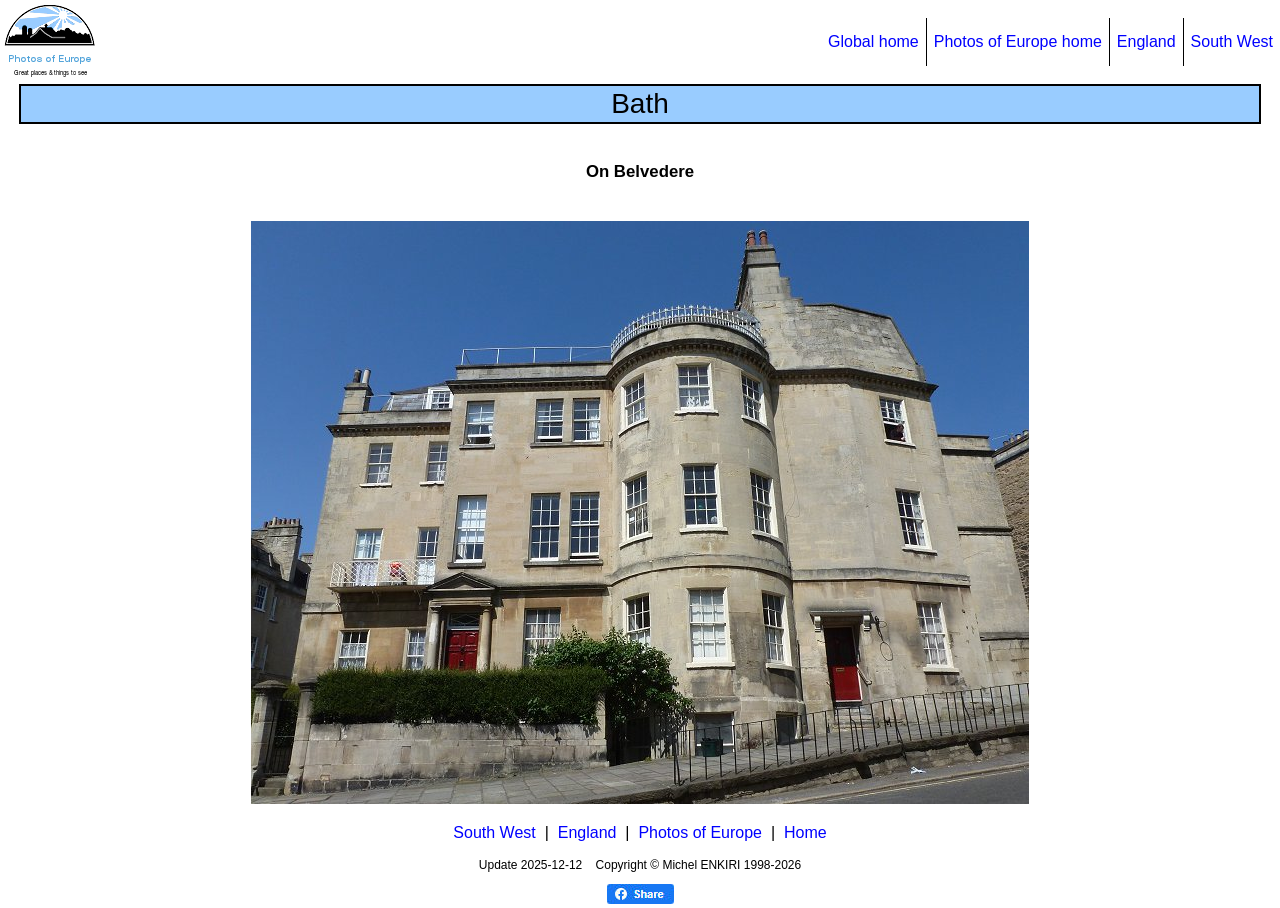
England (1146, 41)
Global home (873, 41)
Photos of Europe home (1018, 41)
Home (805, 832)
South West (1232, 41)
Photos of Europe (700, 832)
